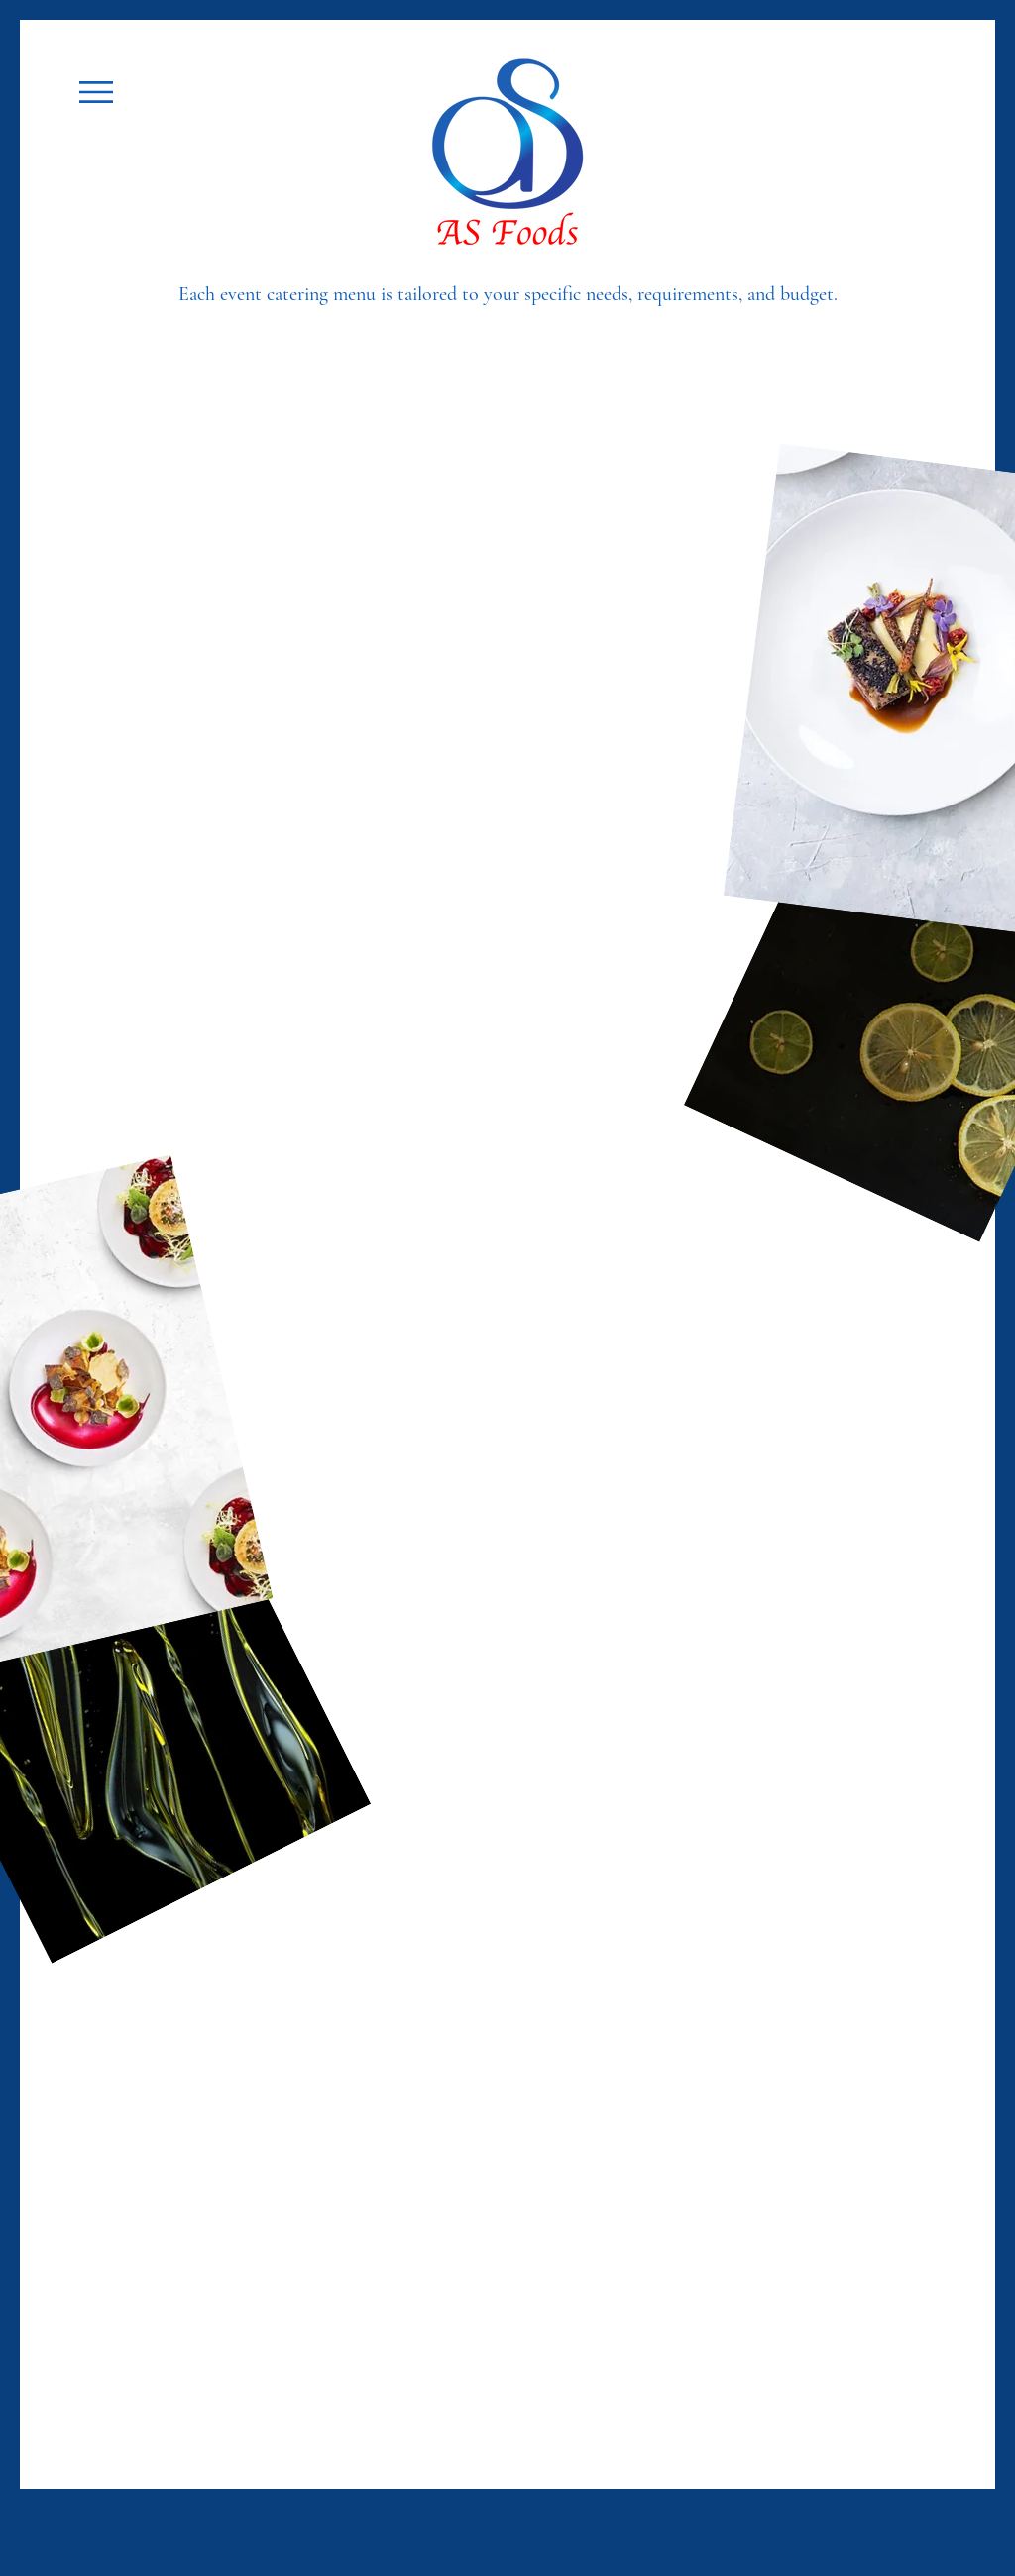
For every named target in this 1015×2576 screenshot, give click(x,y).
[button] (96, 92)
